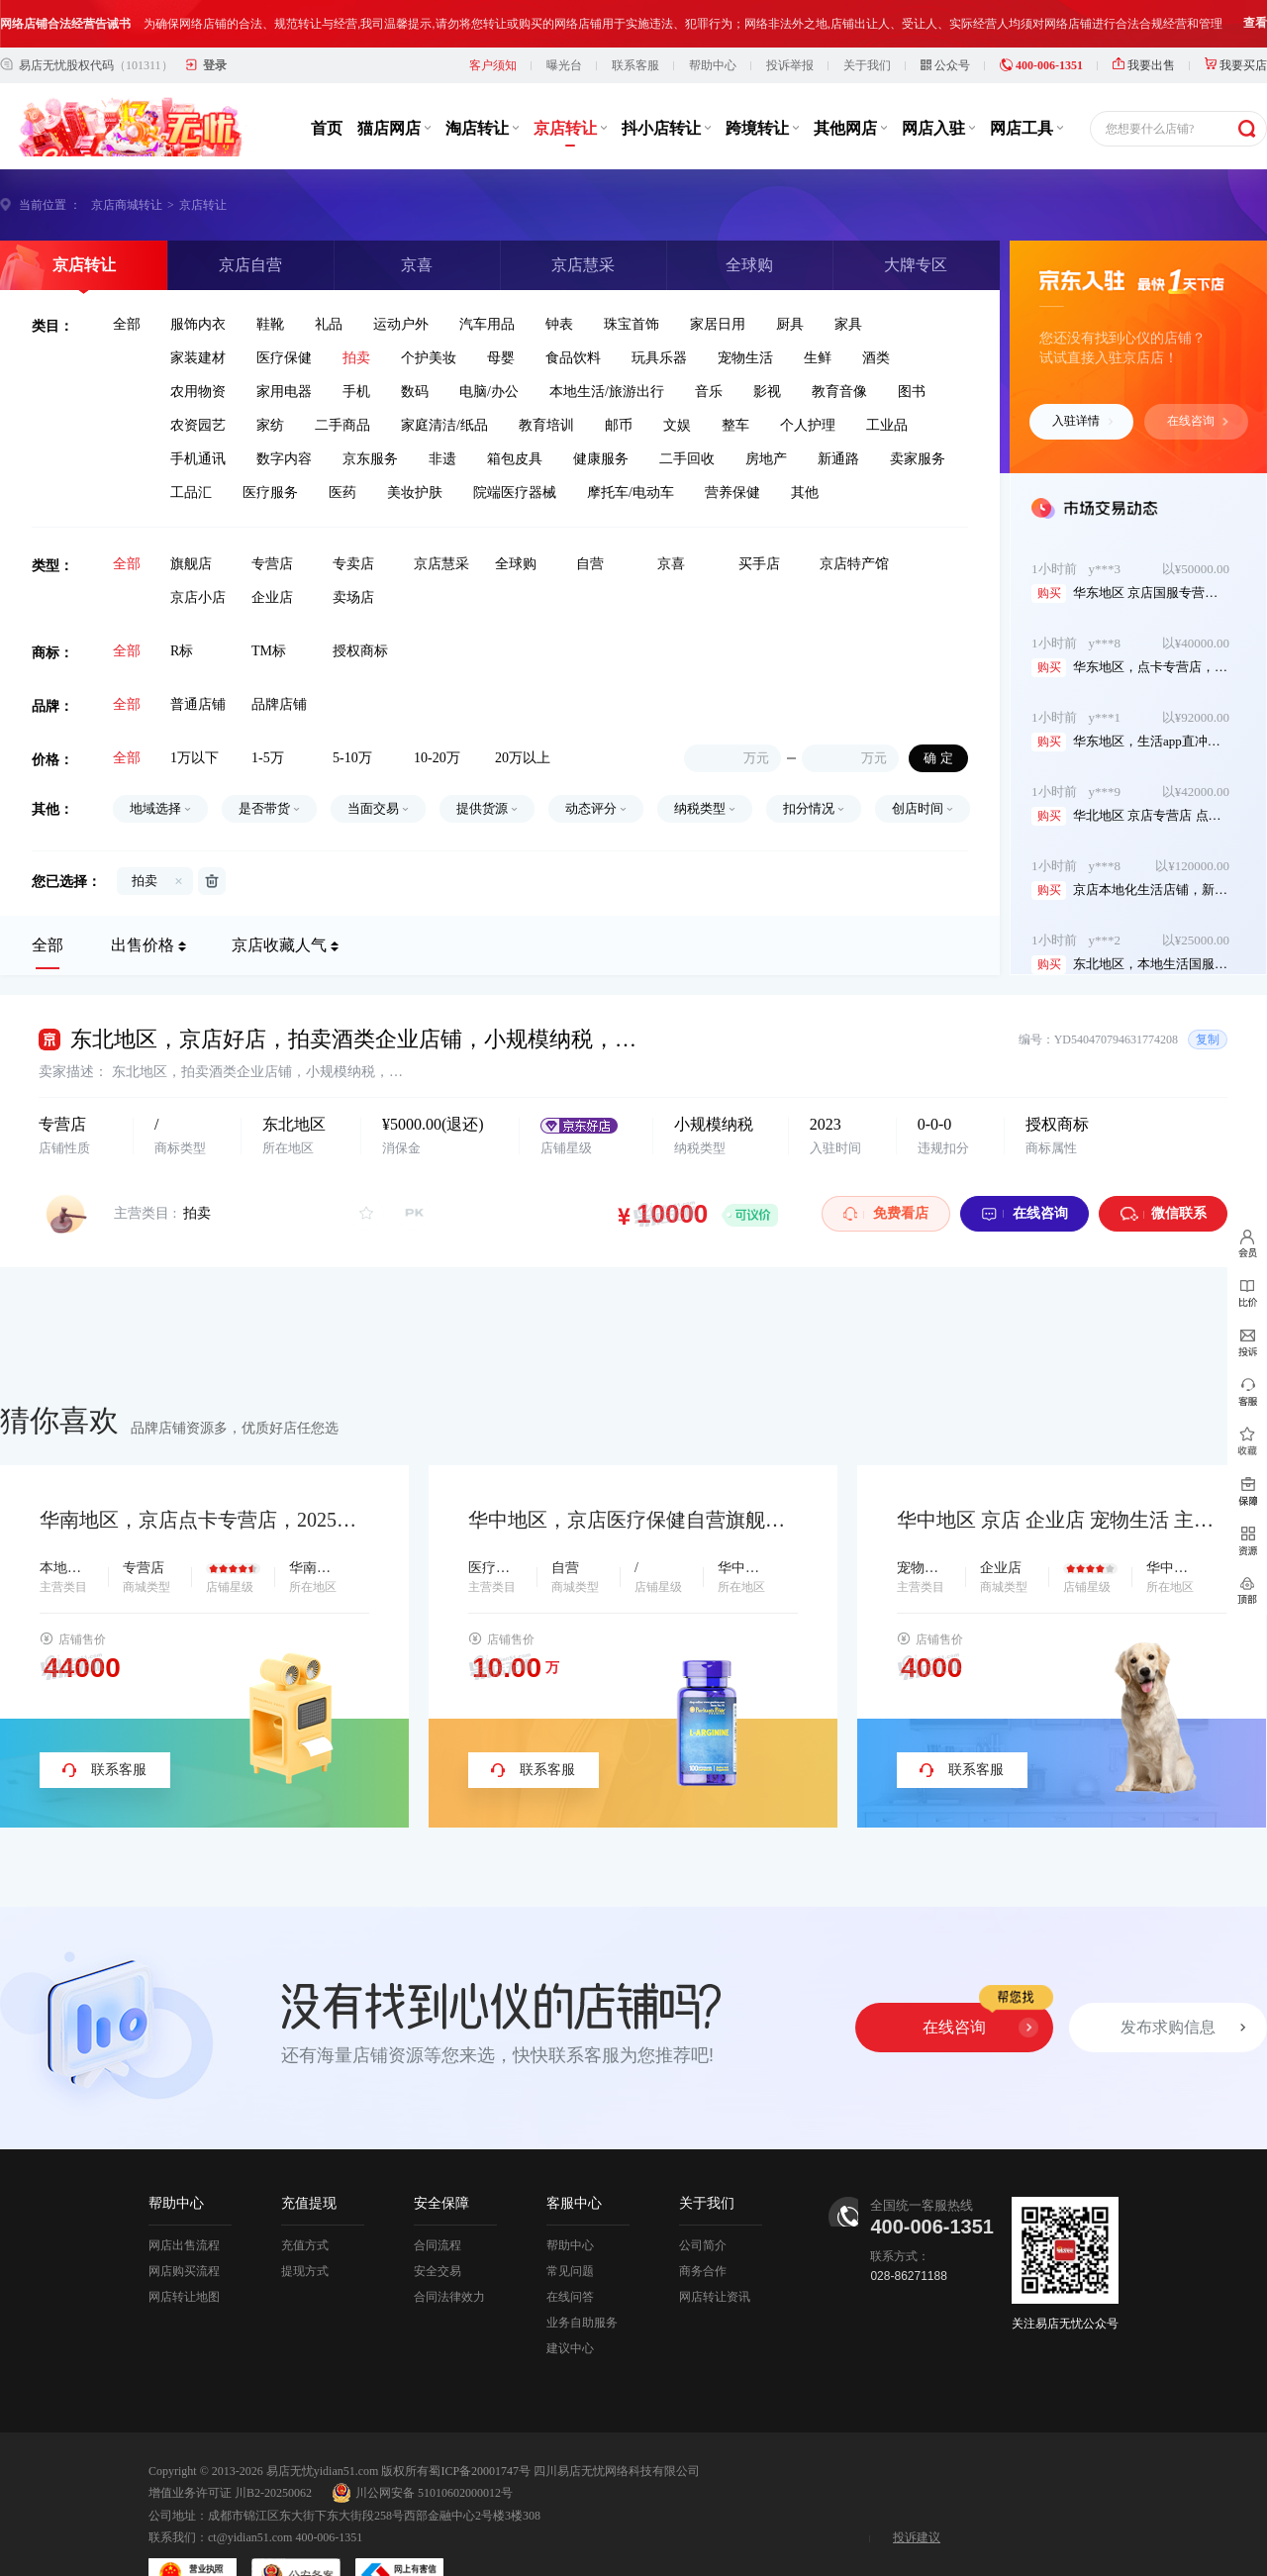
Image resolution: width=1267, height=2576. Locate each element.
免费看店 (885, 1218)
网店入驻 (938, 133)
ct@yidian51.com (250, 2542)
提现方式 (305, 2276)
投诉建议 (916, 2542)
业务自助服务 (582, 2327)
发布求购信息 (1168, 2032)
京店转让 (570, 133)
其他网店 (850, 133)
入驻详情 (1083, 426)
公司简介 (703, 2250)
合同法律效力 (449, 2302)
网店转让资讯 (714, 2302)
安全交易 (437, 2276)
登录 (215, 70)
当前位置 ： (50, 210)
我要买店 (1236, 70)
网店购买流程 (184, 2276)
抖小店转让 (666, 133)
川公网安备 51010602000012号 (422, 2498)
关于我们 (867, 70)
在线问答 (570, 2302)
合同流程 (437, 2250)
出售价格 (142, 949)
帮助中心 (712, 70)
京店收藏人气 (279, 949)
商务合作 (703, 2276)
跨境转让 (762, 133)
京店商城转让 (126, 210)
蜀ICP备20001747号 (480, 2476)
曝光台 (564, 70)
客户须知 (493, 70)
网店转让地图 (184, 2302)
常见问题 (570, 2276)
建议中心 (570, 2353)
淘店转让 (482, 133)
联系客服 (635, 70)
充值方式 (305, 2250)
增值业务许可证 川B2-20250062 (230, 2498)
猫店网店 (394, 133)
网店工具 (1026, 133)
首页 (326, 133)
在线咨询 (1197, 426)
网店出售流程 (184, 2250)
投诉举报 (790, 70)
